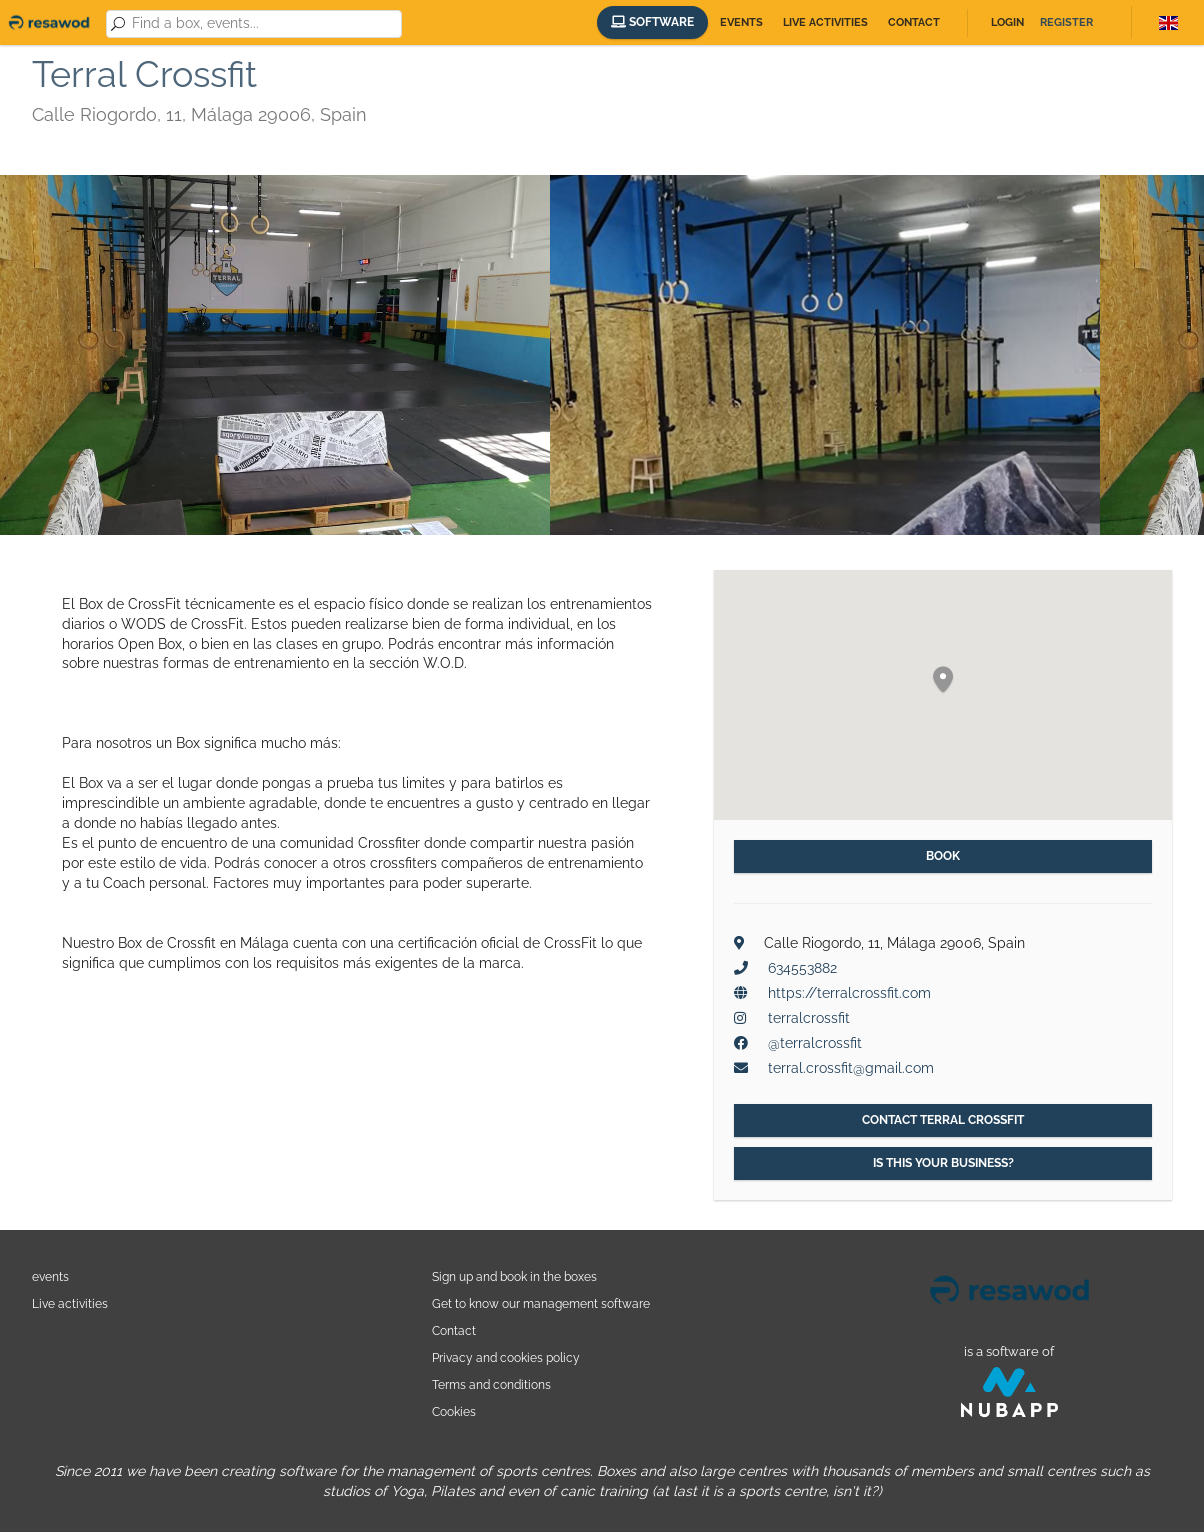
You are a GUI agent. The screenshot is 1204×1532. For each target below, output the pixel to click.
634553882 (802, 968)
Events (741, 22)
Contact (914, 22)
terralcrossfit (809, 1018)
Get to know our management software (541, 1303)
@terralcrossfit (815, 1043)
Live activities (825, 22)
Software (652, 22)
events (50, 1276)
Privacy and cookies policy (506, 1357)
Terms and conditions (491, 1384)
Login (1007, 22)
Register (1066, 22)
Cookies (454, 1411)
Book (943, 856)
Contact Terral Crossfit (943, 1120)
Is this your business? (943, 1163)
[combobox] (263, 24)
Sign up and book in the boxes (514, 1276)
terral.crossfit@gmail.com (851, 1068)
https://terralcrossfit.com (849, 993)
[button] (943, 680)
